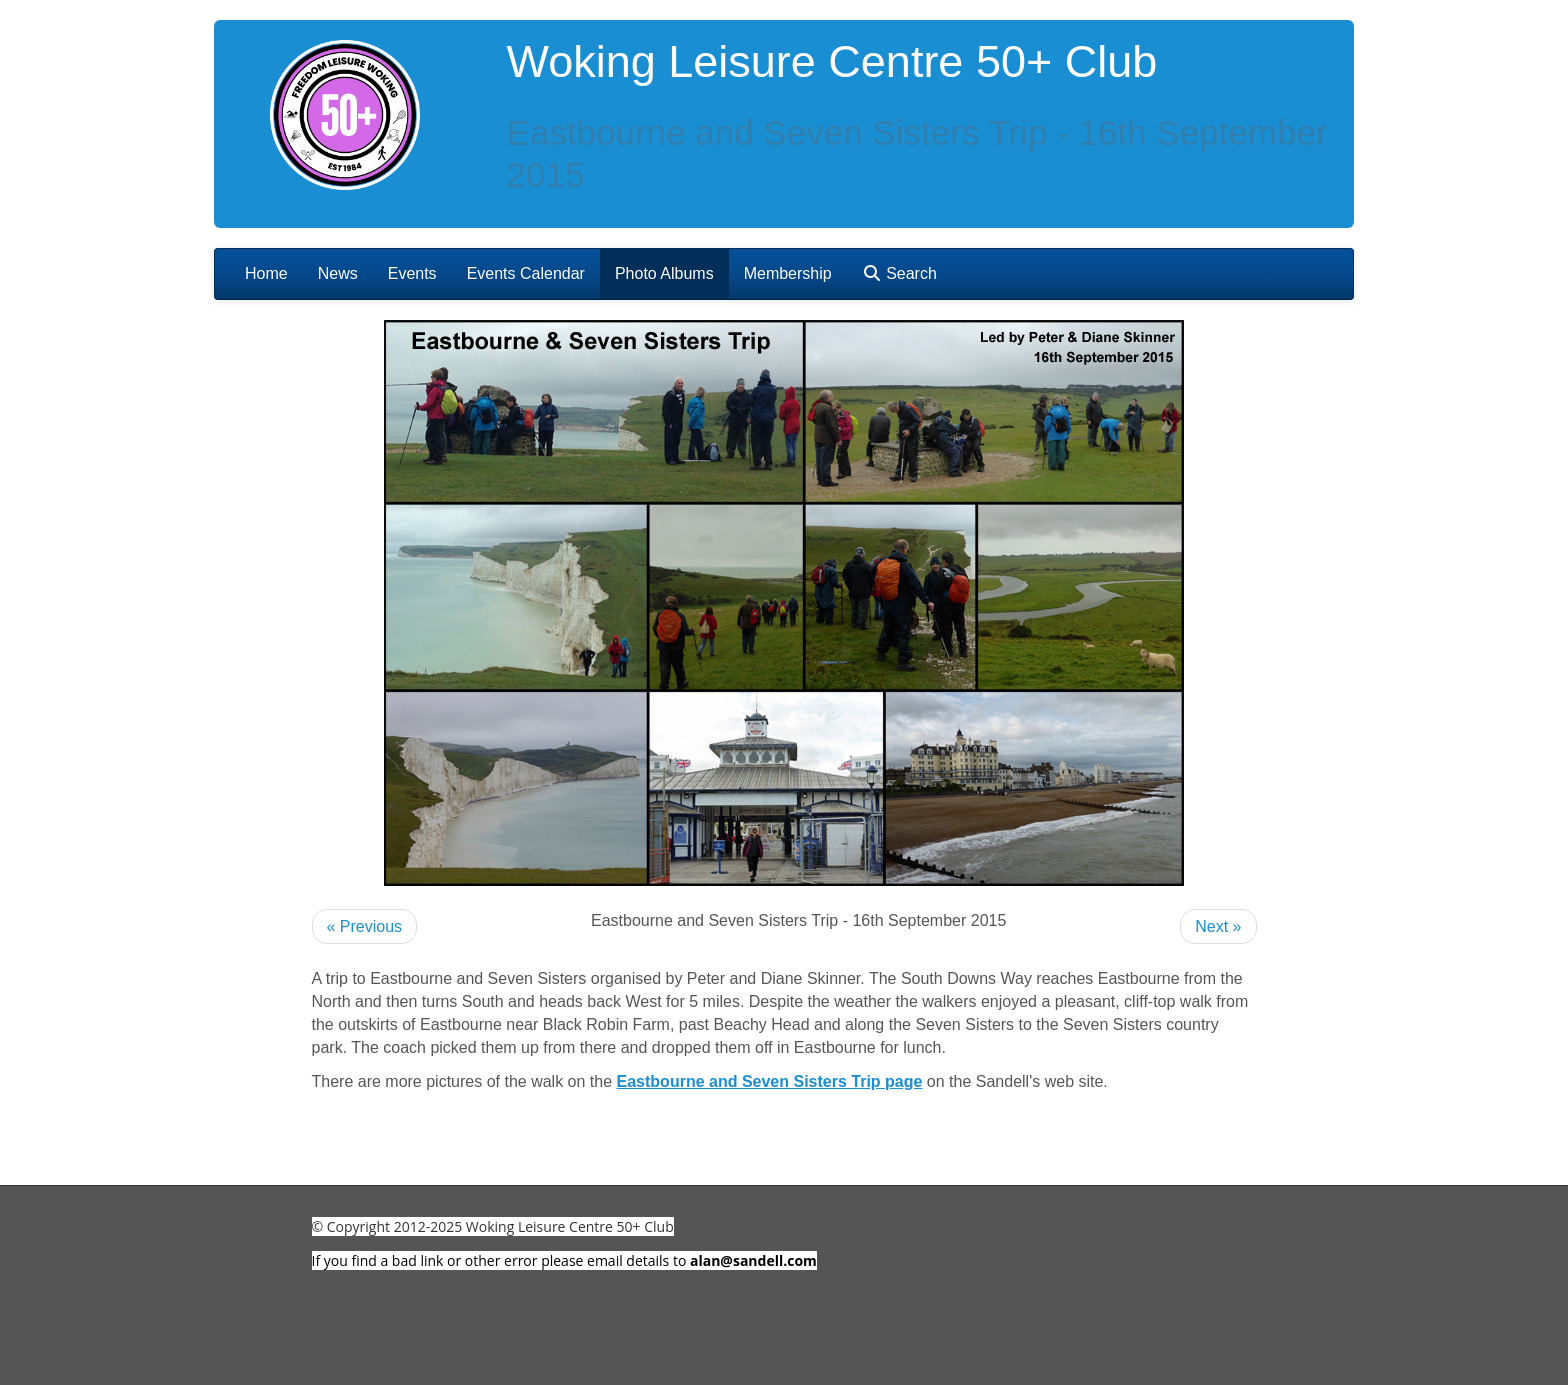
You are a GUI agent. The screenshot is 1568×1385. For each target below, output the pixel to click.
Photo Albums (664, 273)
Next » (1218, 926)
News (338, 273)
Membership (788, 273)
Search (899, 273)
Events (412, 273)
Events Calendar (526, 273)
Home (266, 273)
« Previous (365, 926)
